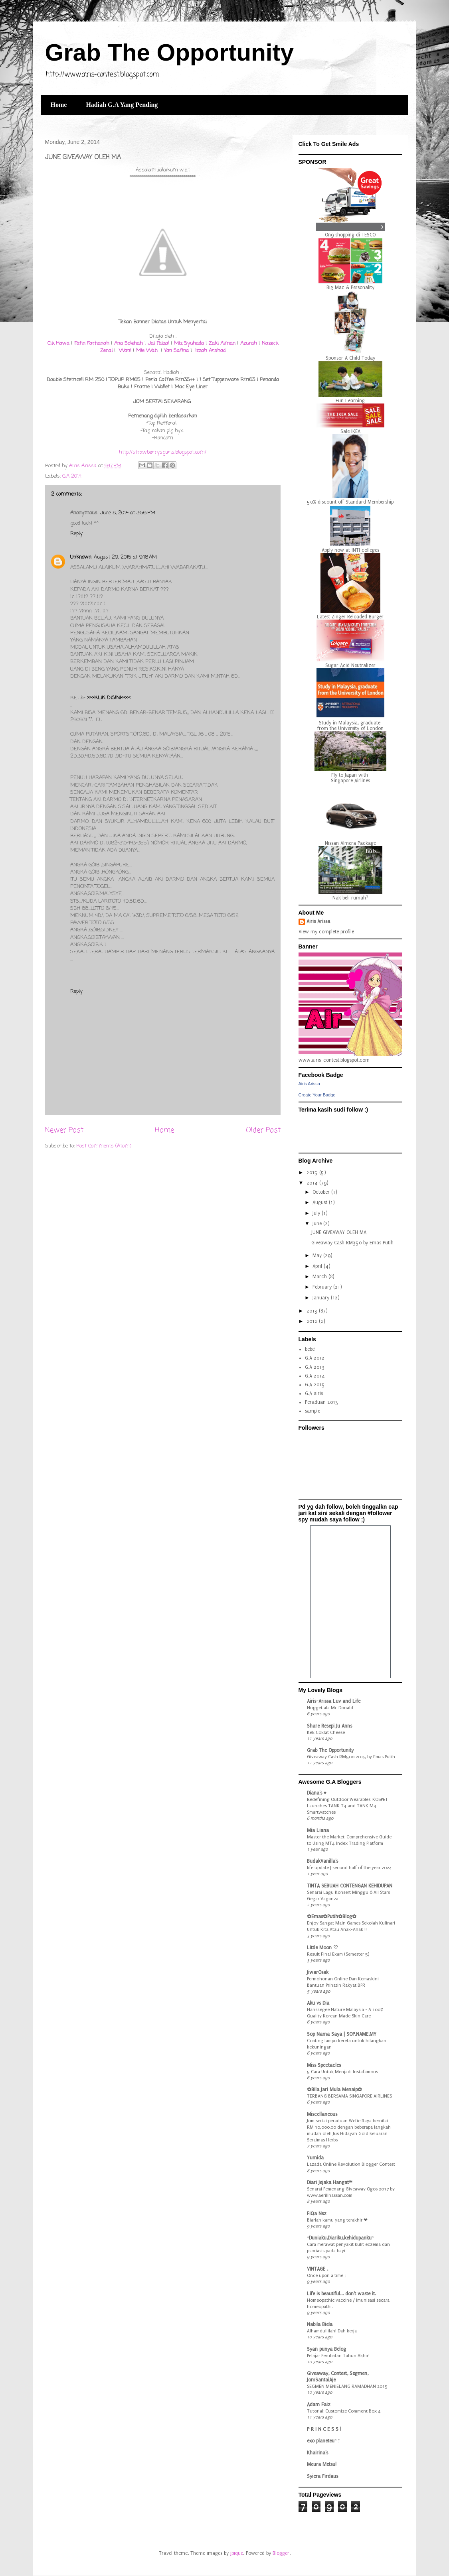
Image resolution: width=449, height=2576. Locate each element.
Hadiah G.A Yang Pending (122, 104)
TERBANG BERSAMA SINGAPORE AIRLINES (349, 2096)
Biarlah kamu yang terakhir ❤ (337, 2220)
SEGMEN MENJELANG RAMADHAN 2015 (347, 2386)
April (318, 1266)
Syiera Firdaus (322, 2476)
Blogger (281, 2553)
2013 (313, 1311)
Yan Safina (176, 350)
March (320, 1276)
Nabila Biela (319, 2324)
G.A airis (314, 1393)
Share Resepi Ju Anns (329, 1726)
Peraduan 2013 (321, 1402)
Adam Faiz (318, 2404)
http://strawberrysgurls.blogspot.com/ (162, 452)
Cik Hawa (58, 343)
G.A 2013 (314, 1367)
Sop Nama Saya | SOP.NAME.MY (341, 2034)
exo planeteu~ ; (323, 2441)
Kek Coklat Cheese (326, 1732)
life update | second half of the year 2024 (349, 1867)
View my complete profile (326, 932)
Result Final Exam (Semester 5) (338, 1954)
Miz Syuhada (189, 343)
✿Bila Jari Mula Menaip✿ (334, 2089)
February (323, 1287)
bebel (310, 1349)
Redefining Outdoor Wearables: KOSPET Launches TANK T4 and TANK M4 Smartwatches (347, 1806)
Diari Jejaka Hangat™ (329, 2182)
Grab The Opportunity (169, 52)
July (317, 1213)
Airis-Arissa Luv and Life (333, 1701)
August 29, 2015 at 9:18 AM (125, 557)
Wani (125, 350)
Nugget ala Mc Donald (330, 1707)
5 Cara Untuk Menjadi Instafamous (342, 2071)
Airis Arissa (318, 921)
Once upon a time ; (326, 2275)
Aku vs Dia (318, 2003)
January (322, 1298)
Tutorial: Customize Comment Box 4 (344, 2411)
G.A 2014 (71, 476)
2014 (313, 1183)
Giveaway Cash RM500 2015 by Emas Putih (351, 1756)
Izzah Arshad (209, 350)
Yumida (315, 2158)
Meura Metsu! (321, 2464)
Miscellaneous (322, 2114)
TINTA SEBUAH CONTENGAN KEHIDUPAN (349, 1886)
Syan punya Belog (326, 2349)
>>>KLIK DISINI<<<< (109, 698)
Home (59, 104)
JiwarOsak (317, 1972)
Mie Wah (147, 350)
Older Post (263, 1130)
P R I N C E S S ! (324, 2429)
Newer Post (64, 1130)
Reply (76, 533)
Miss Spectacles (324, 2065)
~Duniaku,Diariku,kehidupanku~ (340, 2238)
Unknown (80, 557)
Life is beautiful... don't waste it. (341, 2294)
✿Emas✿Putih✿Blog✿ (331, 1916)
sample (312, 1411)
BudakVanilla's (322, 1861)
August (321, 1202)
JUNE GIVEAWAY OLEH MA (338, 1232)
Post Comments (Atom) (103, 1146)
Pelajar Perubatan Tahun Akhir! (338, 2355)
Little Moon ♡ (322, 1947)
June (318, 1223)
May (318, 1255)
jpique (236, 2553)
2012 (313, 1321)
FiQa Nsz (316, 2213)
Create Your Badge (317, 1094)
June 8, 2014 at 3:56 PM (127, 513)
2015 (313, 1172)
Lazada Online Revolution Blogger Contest (351, 2164)
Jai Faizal (158, 343)
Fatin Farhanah (91, 343)
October (322, 1192)
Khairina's (317, 2453)
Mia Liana (318, 1830)
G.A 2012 (314, 1358)
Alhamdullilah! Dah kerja (332, 2331)
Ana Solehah (129, 343)
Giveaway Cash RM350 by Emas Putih (352, 1243)
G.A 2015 (315, 1384)
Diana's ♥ (317, 1793)
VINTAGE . (317, 2269)
